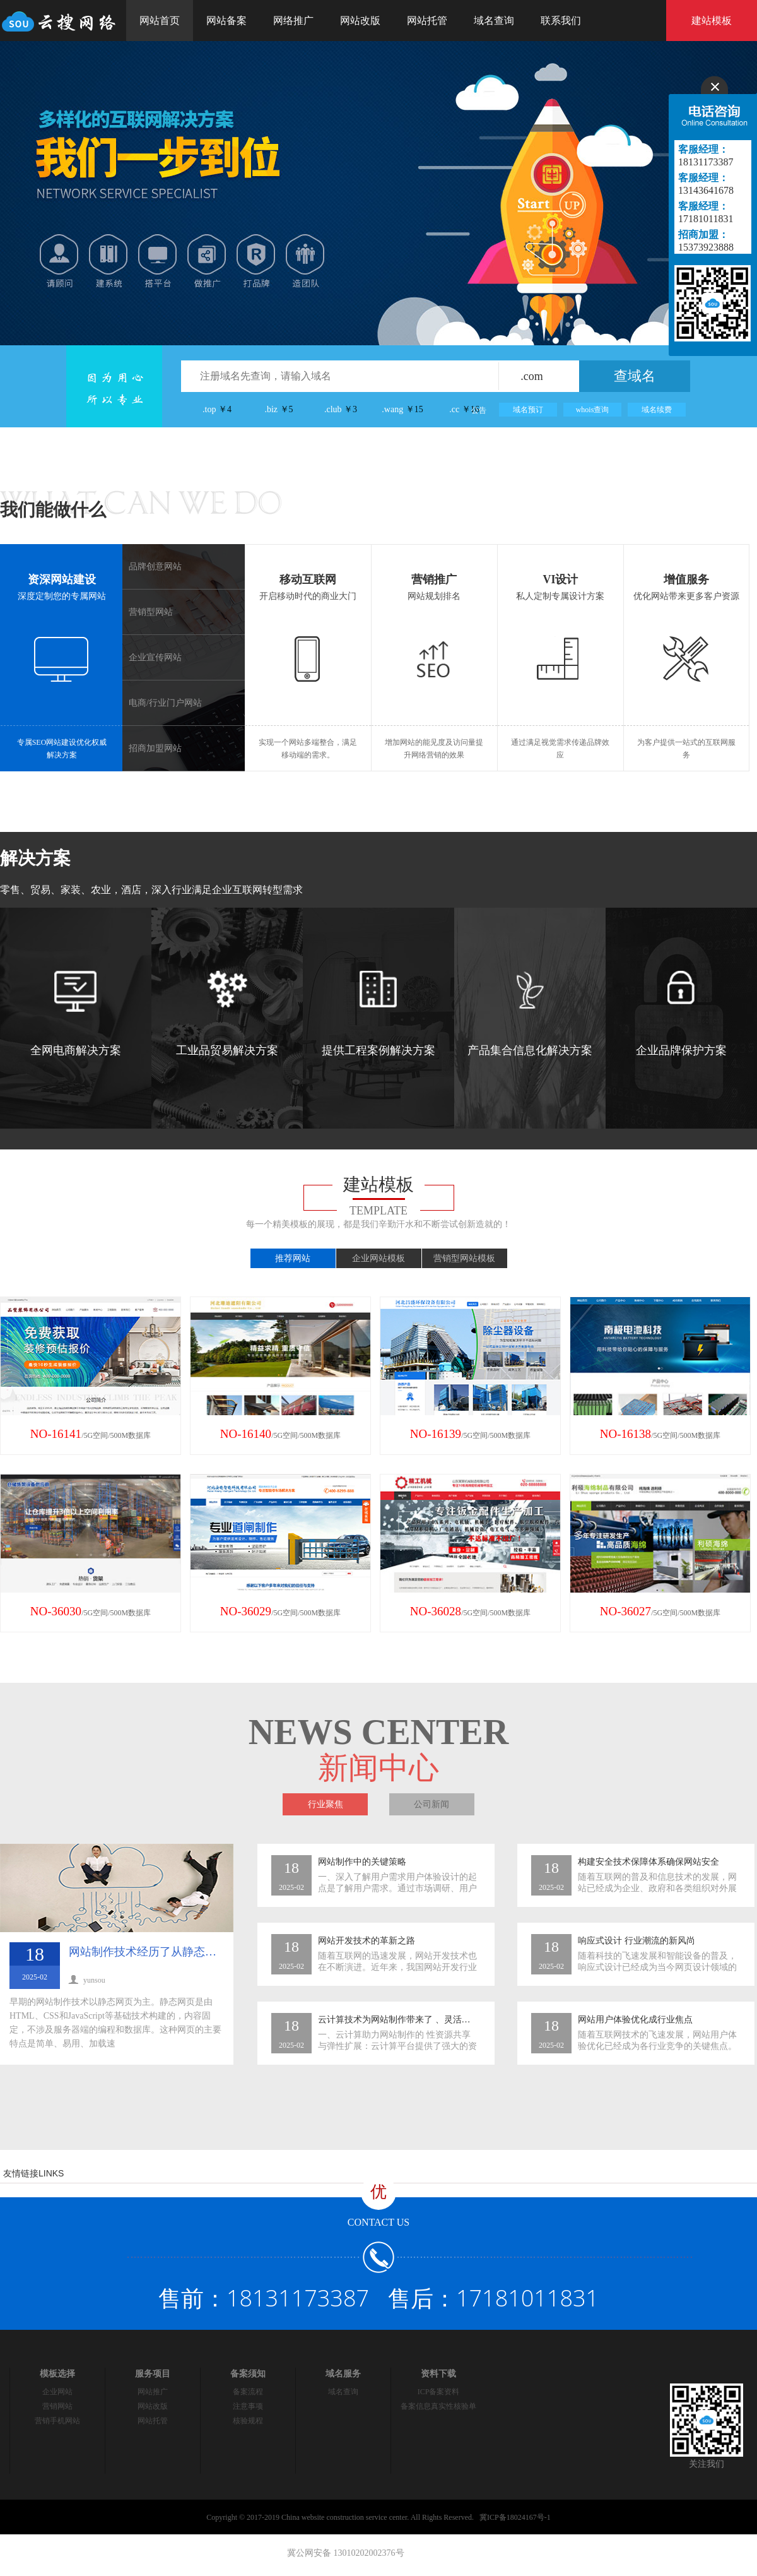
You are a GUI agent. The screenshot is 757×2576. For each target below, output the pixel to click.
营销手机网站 (57, 2420)
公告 (478, 410)
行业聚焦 (325, 1804)
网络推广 (293, 20)
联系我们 (561, 20)
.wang (402, 409)
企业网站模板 (378, 1258)
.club (340, 409)
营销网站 (57, 2406)
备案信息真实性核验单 (438, 2406)
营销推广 (434, 579)
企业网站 (57, 2391)
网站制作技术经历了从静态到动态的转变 (171, 1951)
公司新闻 (431, 1804)
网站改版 (360, 20)
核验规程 (248, 2420)
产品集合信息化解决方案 (529, 1014)
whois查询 (592, 409)
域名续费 (657, 409)
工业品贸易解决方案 (227, 1014)
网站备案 (226, 20)
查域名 (634, 376)
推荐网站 (292, 1258)
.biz (278, 409)
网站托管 (427, 20)
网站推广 (153, 2391)
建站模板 (711, 20)
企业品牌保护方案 (681, 1014)
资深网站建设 (62, 579)
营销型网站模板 (464, 1258)
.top (217, 409)
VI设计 (560, 579)
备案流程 (248, 2391)
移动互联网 (307, 579)
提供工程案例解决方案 (378, 1014)
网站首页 (159, 20)
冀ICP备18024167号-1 (515, 2517)
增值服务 (686, 579)
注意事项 (248, 2406)
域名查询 (494, 20)
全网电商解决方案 (75, 1014)
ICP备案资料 (439, 2391)
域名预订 (528, 409)
